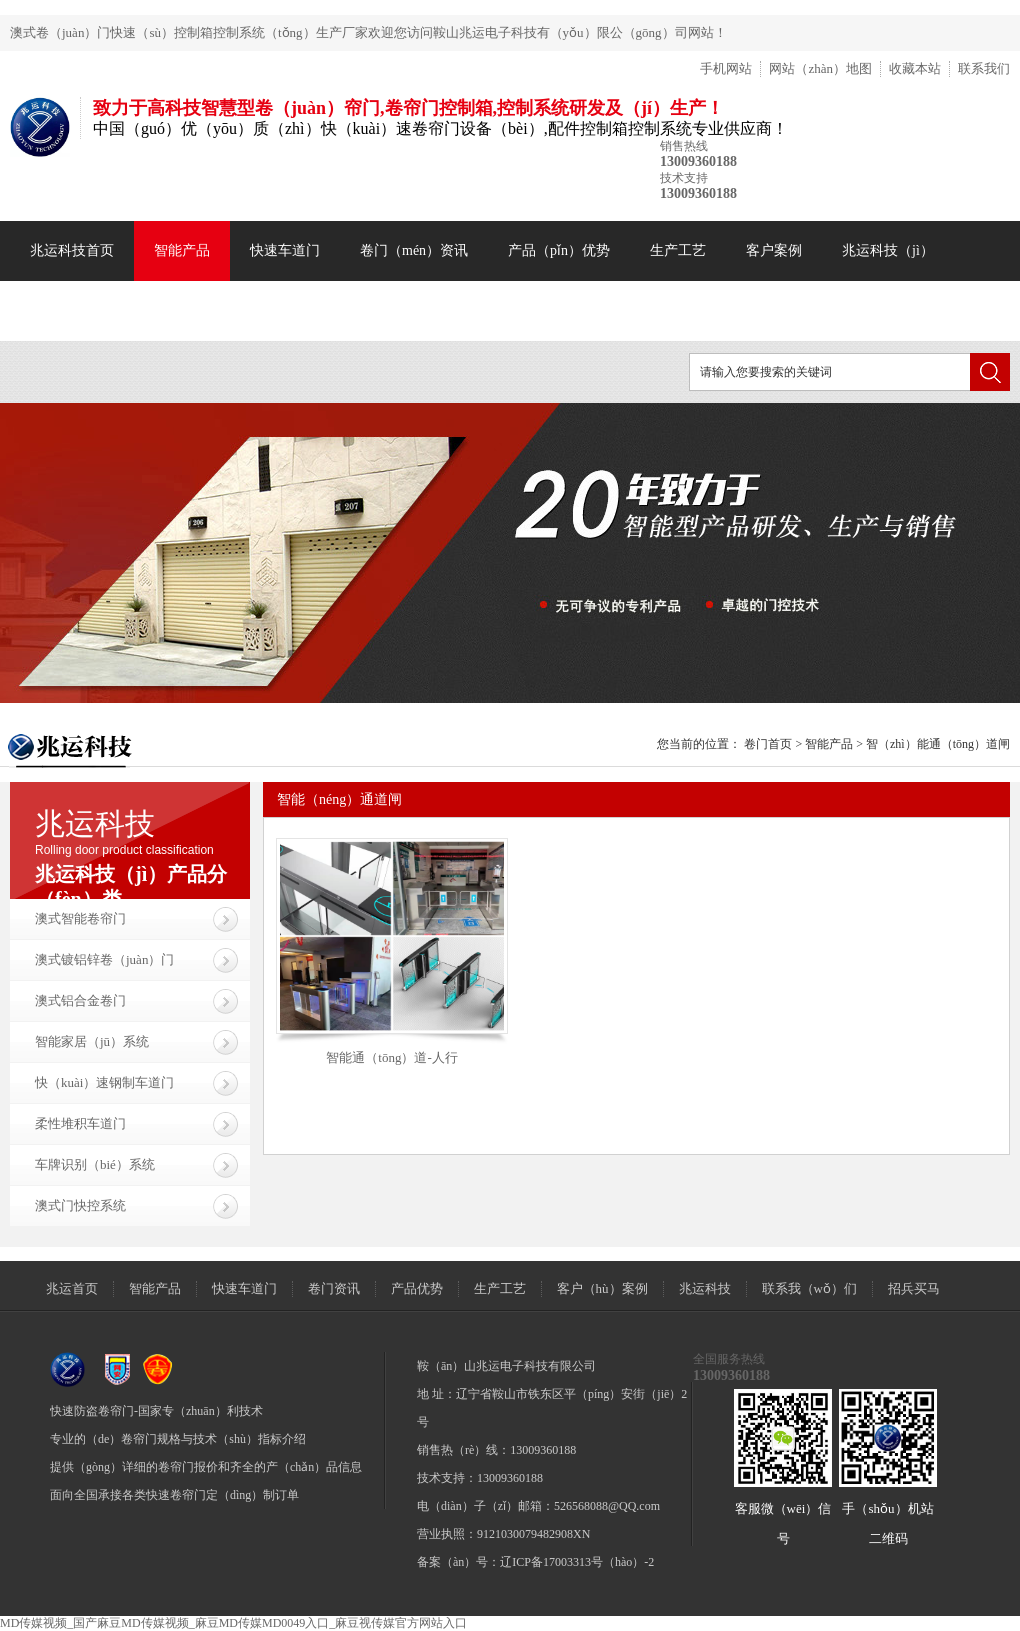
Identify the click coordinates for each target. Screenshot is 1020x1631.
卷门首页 (768, 744)
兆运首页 (72, 1288)
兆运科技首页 (72, 250)
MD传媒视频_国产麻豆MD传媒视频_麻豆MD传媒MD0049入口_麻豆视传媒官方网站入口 (233, 1623)
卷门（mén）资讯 (414, 250)
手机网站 (726, 68)
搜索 (990, 372)
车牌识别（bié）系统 (95, 1164)
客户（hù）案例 (602, 1288)
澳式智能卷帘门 (80, 918)
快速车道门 (285, 250)
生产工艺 (678, 250)
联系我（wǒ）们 (809, 1288)
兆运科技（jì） (888, 250)
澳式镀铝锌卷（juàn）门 (104, 959)
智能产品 (182, 250)
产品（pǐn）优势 (559, 250)
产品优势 (417, 1288)
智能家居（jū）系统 (92, 1041)
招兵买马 (914, 1288)
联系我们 (984, 68)
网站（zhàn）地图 (820, 68)
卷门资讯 (334, 1288)
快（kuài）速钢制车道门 (104, 1082)
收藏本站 (915, 68)
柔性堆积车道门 (80, 1123)
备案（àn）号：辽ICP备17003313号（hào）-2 (535, 1562)
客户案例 (774, 250)
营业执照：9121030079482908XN (503, 1534)
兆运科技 (705, 1288)
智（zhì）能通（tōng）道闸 (938, 744)
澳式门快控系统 (80, 1205)
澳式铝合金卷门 (80, 1000)
